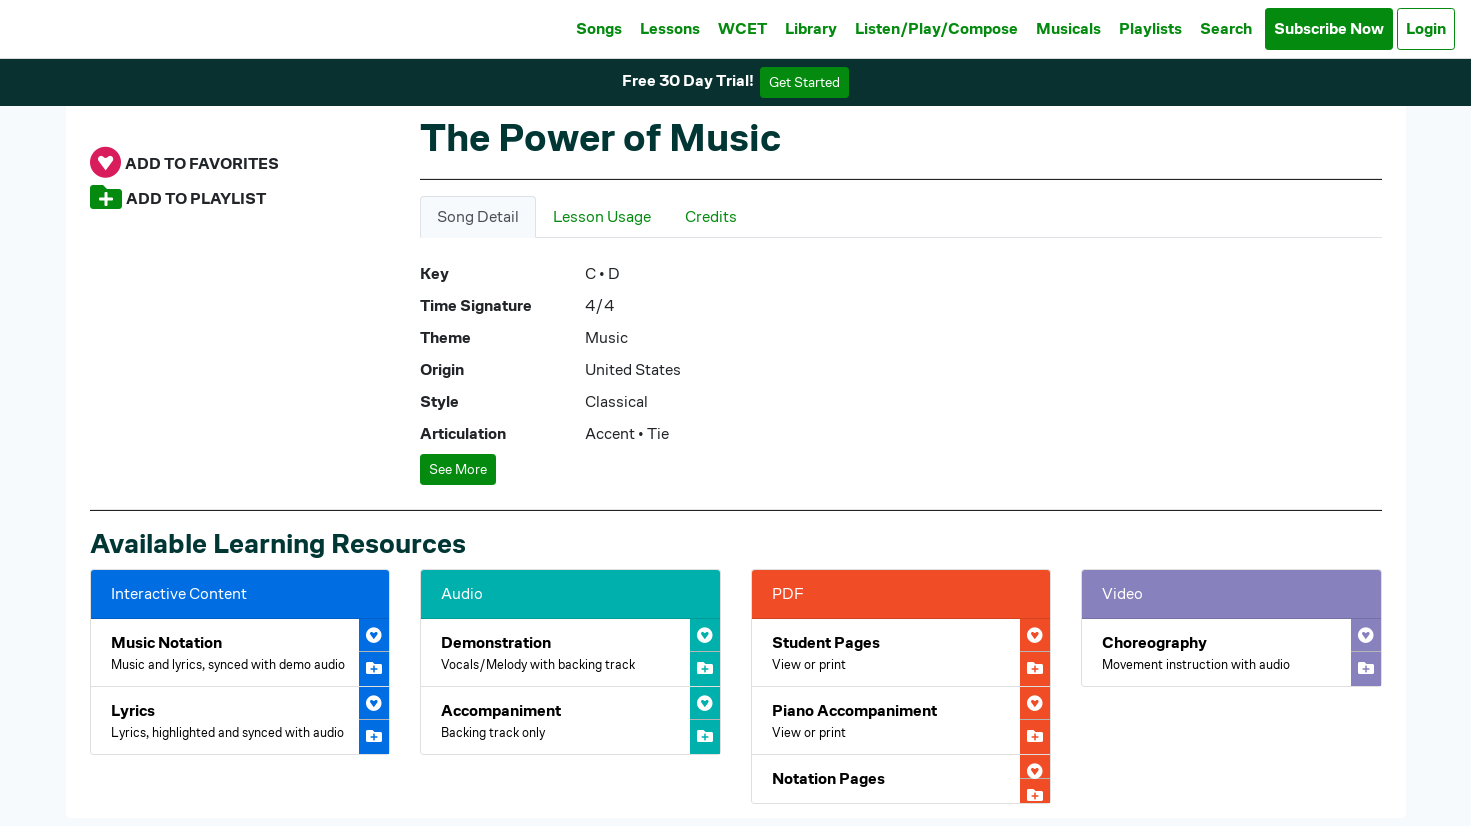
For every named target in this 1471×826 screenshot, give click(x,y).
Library (811, 28)
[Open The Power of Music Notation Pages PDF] (901, 779)
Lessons (670, 28)
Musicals (1068, 28)
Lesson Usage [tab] (602, 216)
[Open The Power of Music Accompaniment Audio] (570, 720)
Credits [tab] (711, 216)
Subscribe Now (1329, 28)
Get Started (804, 82)
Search (1226, 28)
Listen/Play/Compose (936, 28)
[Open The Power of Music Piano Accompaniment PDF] (901, 720)
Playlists (1150, 28)
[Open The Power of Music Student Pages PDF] (901, 652)
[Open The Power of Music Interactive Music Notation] (240, 652)
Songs (599, 28)
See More (458, 469)
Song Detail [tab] (478, 216)
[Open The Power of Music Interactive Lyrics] (240, 720)
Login (1426, 28)
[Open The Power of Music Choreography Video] (1231, 652)
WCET (742, 28)
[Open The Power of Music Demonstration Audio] (570, 652)
